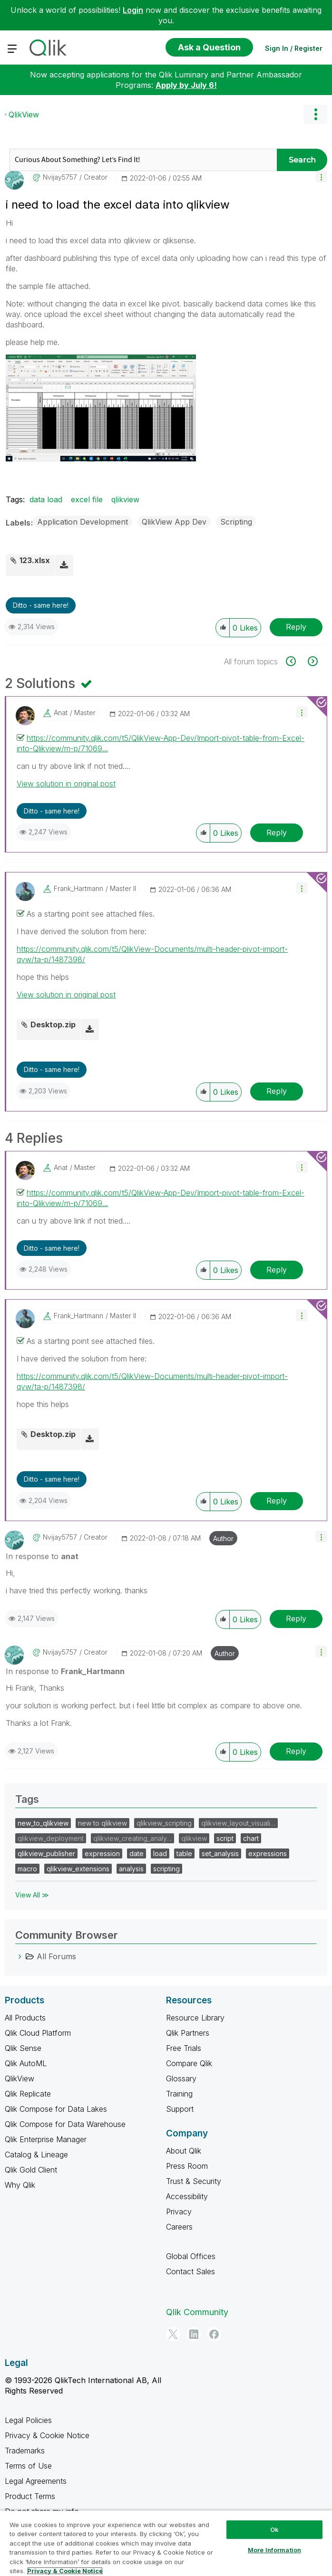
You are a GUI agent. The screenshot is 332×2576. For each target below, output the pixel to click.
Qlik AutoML (26, 2063)
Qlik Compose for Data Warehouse (65, 2124)
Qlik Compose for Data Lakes (56, 2109)
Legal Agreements (36, 2481)
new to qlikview (102, 1823)
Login (133, 10)
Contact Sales (190, 2271)
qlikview (125, 499)
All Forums (56, 1956)
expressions (267, 1853)
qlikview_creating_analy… (132, 1838)
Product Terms (30, 2496)
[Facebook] (214, 2334)
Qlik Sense (23, 2048)
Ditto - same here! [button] (40, 605)
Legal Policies (28, 2420)
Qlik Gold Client (31, 2169)
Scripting (236, 522)
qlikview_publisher (46, 1853)
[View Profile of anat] (61, 713)
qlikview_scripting (164, 1823)
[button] (321, 176)
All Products (25, 2017)
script (225, 1838)
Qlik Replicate (28, 2093)
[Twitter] (173, 2334)
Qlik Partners (187, 2033)
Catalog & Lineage (36, 2154)
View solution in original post (66, 783)
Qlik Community (197, 2312)
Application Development (82, 522)
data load (45, 499)
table (184, 1853)
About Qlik (183, 2150)
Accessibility (187, 2196)
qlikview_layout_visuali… (238, 1823)
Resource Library (195, 2017)
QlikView (24, 114)
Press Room (187, 2166)
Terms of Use (28, 2466)
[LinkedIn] (193, 2334)
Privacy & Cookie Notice (47, 2435)
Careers (179, 2226)
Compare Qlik (189, 2063)
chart (251, 1838)
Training (179, 2093)
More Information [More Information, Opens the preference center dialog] (274, 2550)
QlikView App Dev (174, 522)
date (136, 1853)
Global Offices (190, 2256)
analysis (131, 1869)
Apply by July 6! (186, 85)
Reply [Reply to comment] (276, 832)
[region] (166, 2543)
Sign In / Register (293, 48)
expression (102, 1853)
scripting (166, 1869)
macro (27, 1869)
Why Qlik (20, 2185)
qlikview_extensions (78, 1869)
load (160, 1853)
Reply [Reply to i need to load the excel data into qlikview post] (296, 627)
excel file (87, 499)
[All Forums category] (20, 1956)
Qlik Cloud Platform (38, 2033)
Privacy (179, 2211)
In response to (42, 1556)
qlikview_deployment (51, 1838)
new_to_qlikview (43, 1823)
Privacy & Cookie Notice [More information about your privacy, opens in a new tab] (65, 2571)
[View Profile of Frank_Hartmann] (78, 888)
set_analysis (220, 1853)
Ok (274, 2529)
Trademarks (25, 2450)
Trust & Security (193, 2181)
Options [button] (315, 114)
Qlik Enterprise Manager (46, 2139)
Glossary (181, 2078)
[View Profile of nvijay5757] (60, 177)
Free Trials (183, 2048)
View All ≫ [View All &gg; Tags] (32, 1895)
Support (180, 2109)
